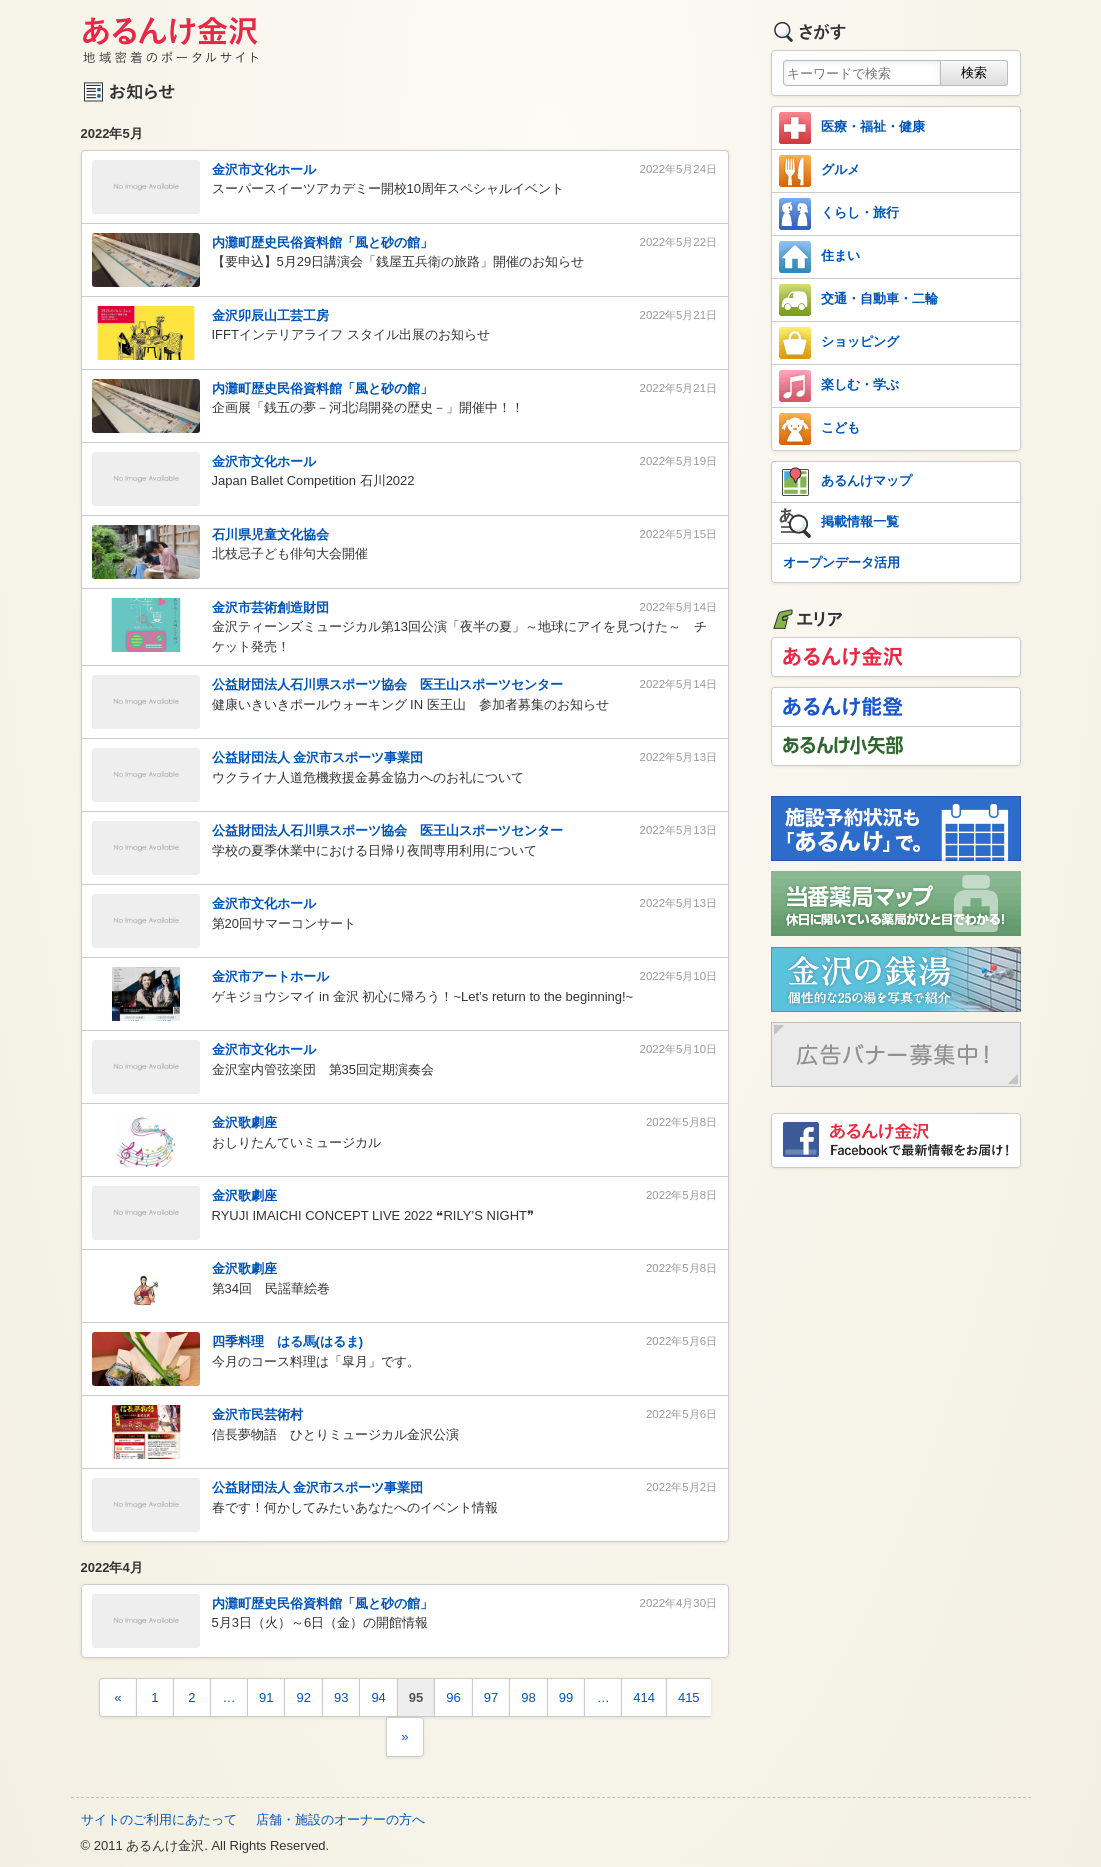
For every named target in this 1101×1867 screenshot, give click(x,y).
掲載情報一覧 (839, 523)
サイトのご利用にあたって (159, 1819)
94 (378, 1697)
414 (644, 1697)
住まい (819, 257)
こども (819, 429)
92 (303, 1697)
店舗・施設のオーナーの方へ (340, 1819)
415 (689, 1697)
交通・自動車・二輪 (858, 300)
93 (341, 1697)
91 (266, 1697)
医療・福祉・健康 (852, 128)
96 (453, 1697)
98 (528, 1697)
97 (491, 1697)
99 (566, 1697)
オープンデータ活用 (841, 562)
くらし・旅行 (839, 214)
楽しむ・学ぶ (839, 386)
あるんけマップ (845, 482)
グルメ (819, 171)
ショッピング (839, 343)
